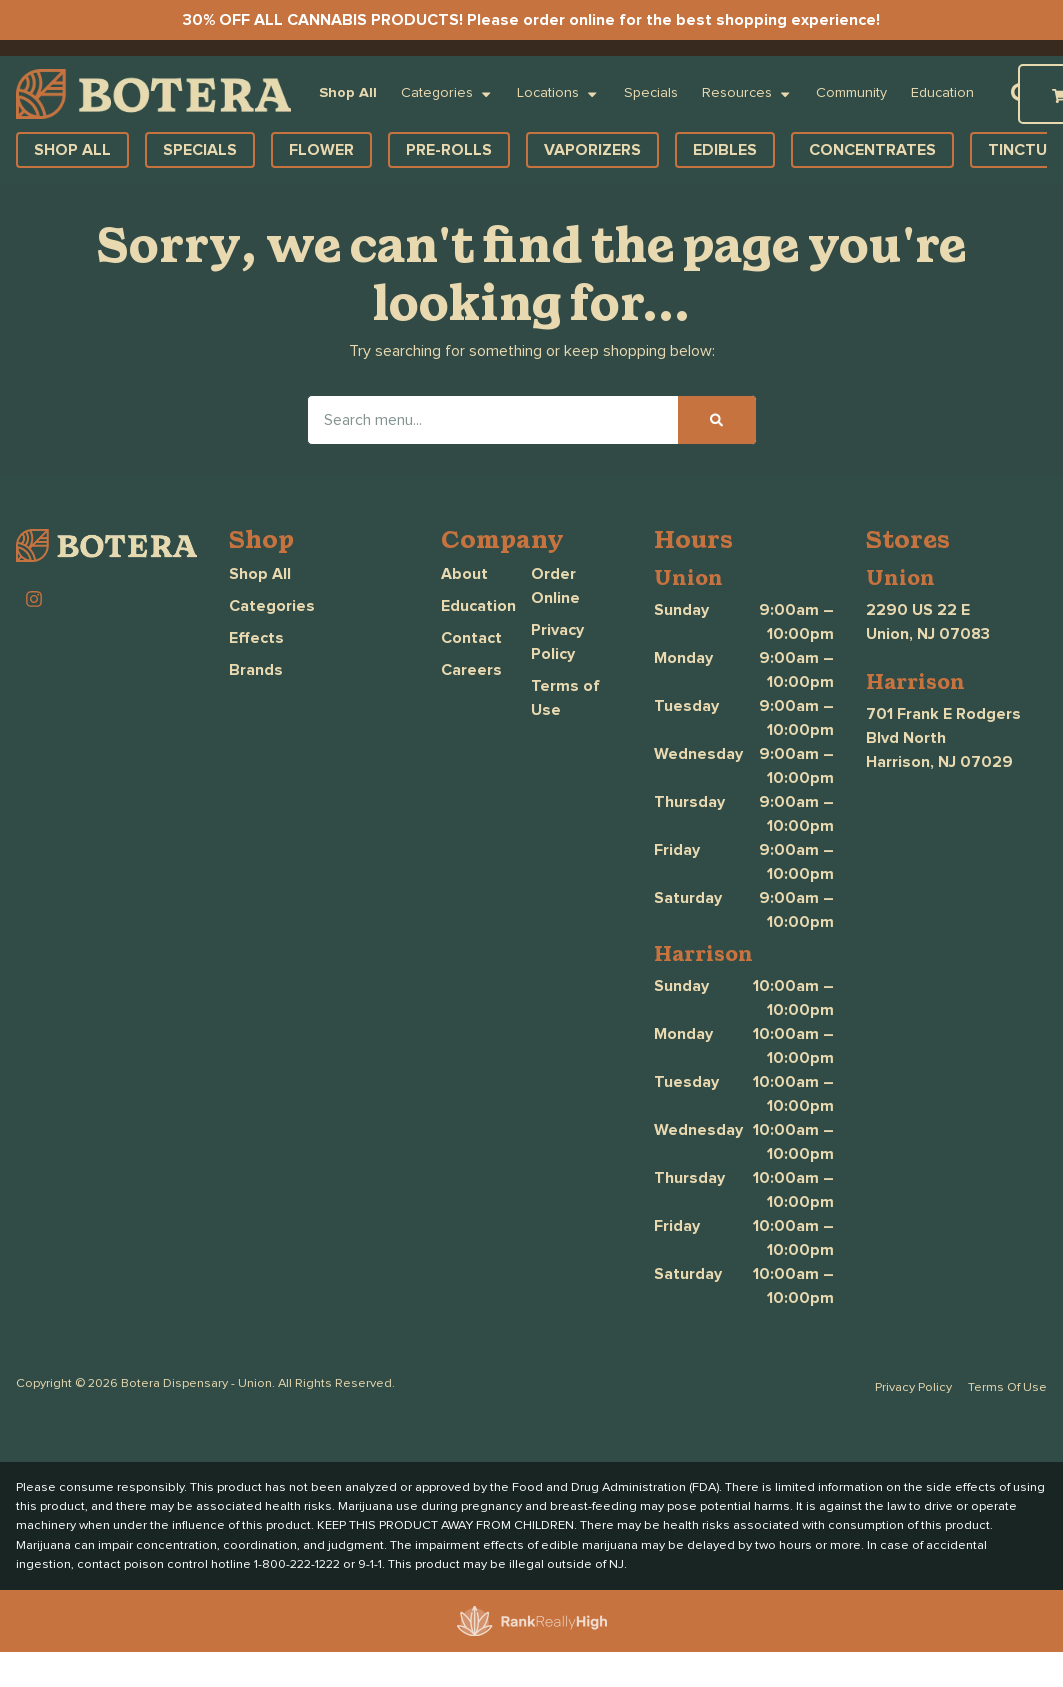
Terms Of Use (1007, 1387)
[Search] (716, 420)
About (464, 574)
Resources (747, 94)
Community (851, 93)
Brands (256, 670)
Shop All (348, 93)
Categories (447, 94)
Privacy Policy (913, 1387)
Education (942, 93)
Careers (471, 670)
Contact (471, 638)
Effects (256, 638)
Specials (651, 93)
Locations (558, 94)
